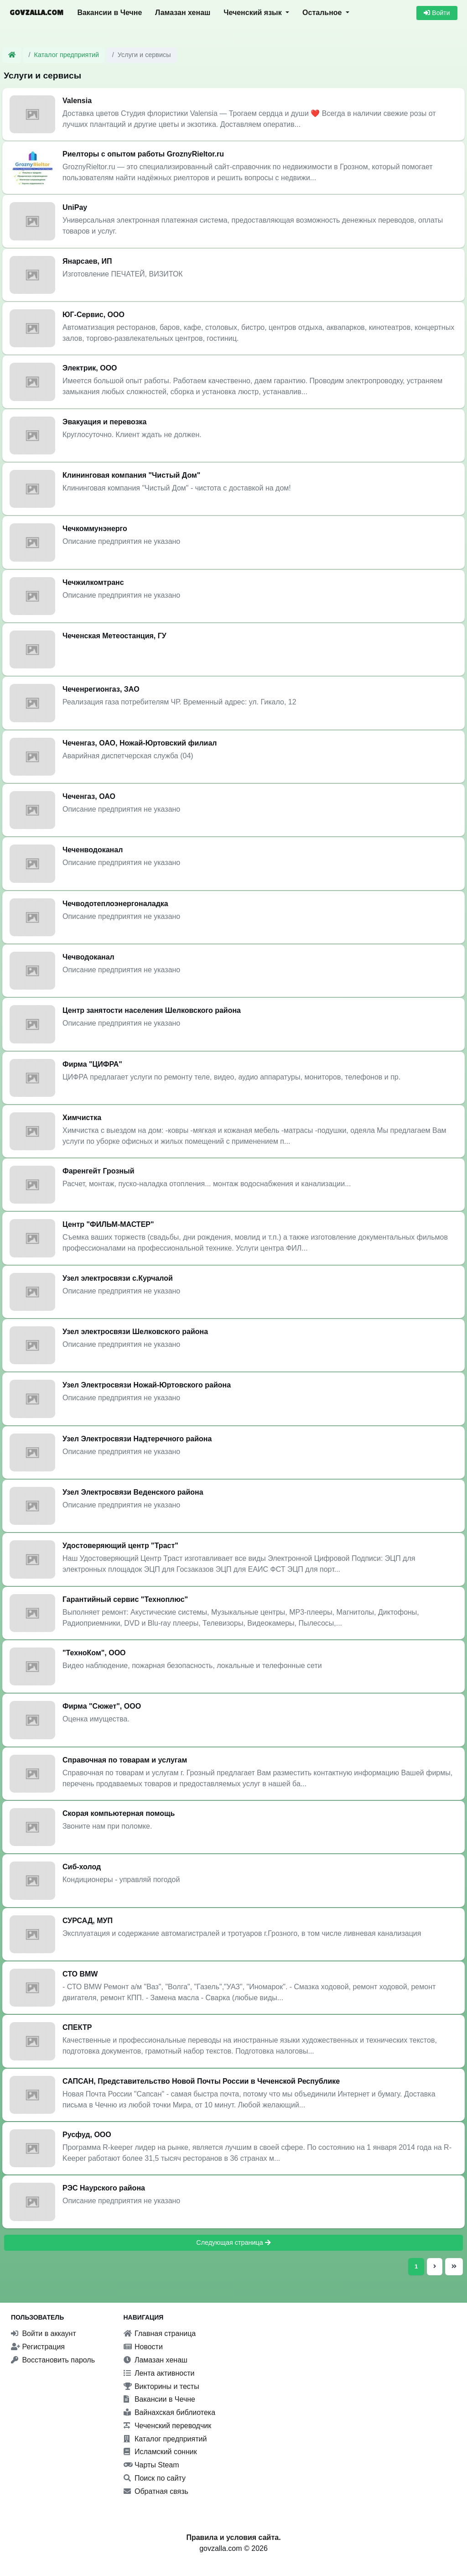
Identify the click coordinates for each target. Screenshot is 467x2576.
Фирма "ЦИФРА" (92, 1064)
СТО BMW (80, 1974)
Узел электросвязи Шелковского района (135, 1331)
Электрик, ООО (89, 368)
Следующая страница (233, 2242)
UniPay (74, 207)
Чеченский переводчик (168, 2426)
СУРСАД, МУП (87, 1920)
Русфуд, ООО (86, 2134)
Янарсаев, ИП (87, 261)
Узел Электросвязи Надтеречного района (137, 1439)
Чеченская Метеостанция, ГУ (114, 636)
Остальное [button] (323, 12)
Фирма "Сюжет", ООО (101, 1706)
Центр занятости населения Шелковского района (151, 1010)
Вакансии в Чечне (109, 12)
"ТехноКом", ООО (94, 1653)
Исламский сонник (160, 2452)
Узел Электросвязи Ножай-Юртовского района (146, 1385)
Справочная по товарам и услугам (124, 1760)
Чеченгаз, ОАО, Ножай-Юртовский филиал (139, 743)
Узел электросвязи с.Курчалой (117, 1278)
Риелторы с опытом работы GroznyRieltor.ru (143, 154)
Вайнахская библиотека (170, 2412)
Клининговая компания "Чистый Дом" (131, 475)
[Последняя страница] (452, 2266)
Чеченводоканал (92, 850)
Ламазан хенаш (182, 12)
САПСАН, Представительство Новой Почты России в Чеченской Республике (201, 2081)
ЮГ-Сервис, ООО (93, 314)
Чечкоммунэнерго (94, 528)
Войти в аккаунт (43, 2333)
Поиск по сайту (155, 2478)
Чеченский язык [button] (253, 12)
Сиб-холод (81, 1867)
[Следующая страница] (434, 2266)
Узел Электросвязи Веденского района (132, 1492)
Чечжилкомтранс (93, 582)
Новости (143, 2347)
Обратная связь (156, 2491)
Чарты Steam (151, 2465)
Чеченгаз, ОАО (88, 796)
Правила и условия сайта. (233, 2537)
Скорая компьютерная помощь (118, 1813)
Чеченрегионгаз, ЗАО (101, 689)
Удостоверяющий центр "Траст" (120, 1545)
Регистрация (38, 2347)
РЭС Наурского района (103, 2188)
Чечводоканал (88, 957)
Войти (437, 12)
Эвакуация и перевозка (104, 422)
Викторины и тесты (161, 2386)
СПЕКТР (77, 2027)
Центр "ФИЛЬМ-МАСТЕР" (108, 1224)
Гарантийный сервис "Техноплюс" (125, 1599)
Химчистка (81, 1117)
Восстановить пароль (53, 2360)
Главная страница (160, 2333)
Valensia (77, 100)
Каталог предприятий (66, 54)
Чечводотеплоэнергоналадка (115, 903)
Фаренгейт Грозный (98, 1171)
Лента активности (159, 2373)
